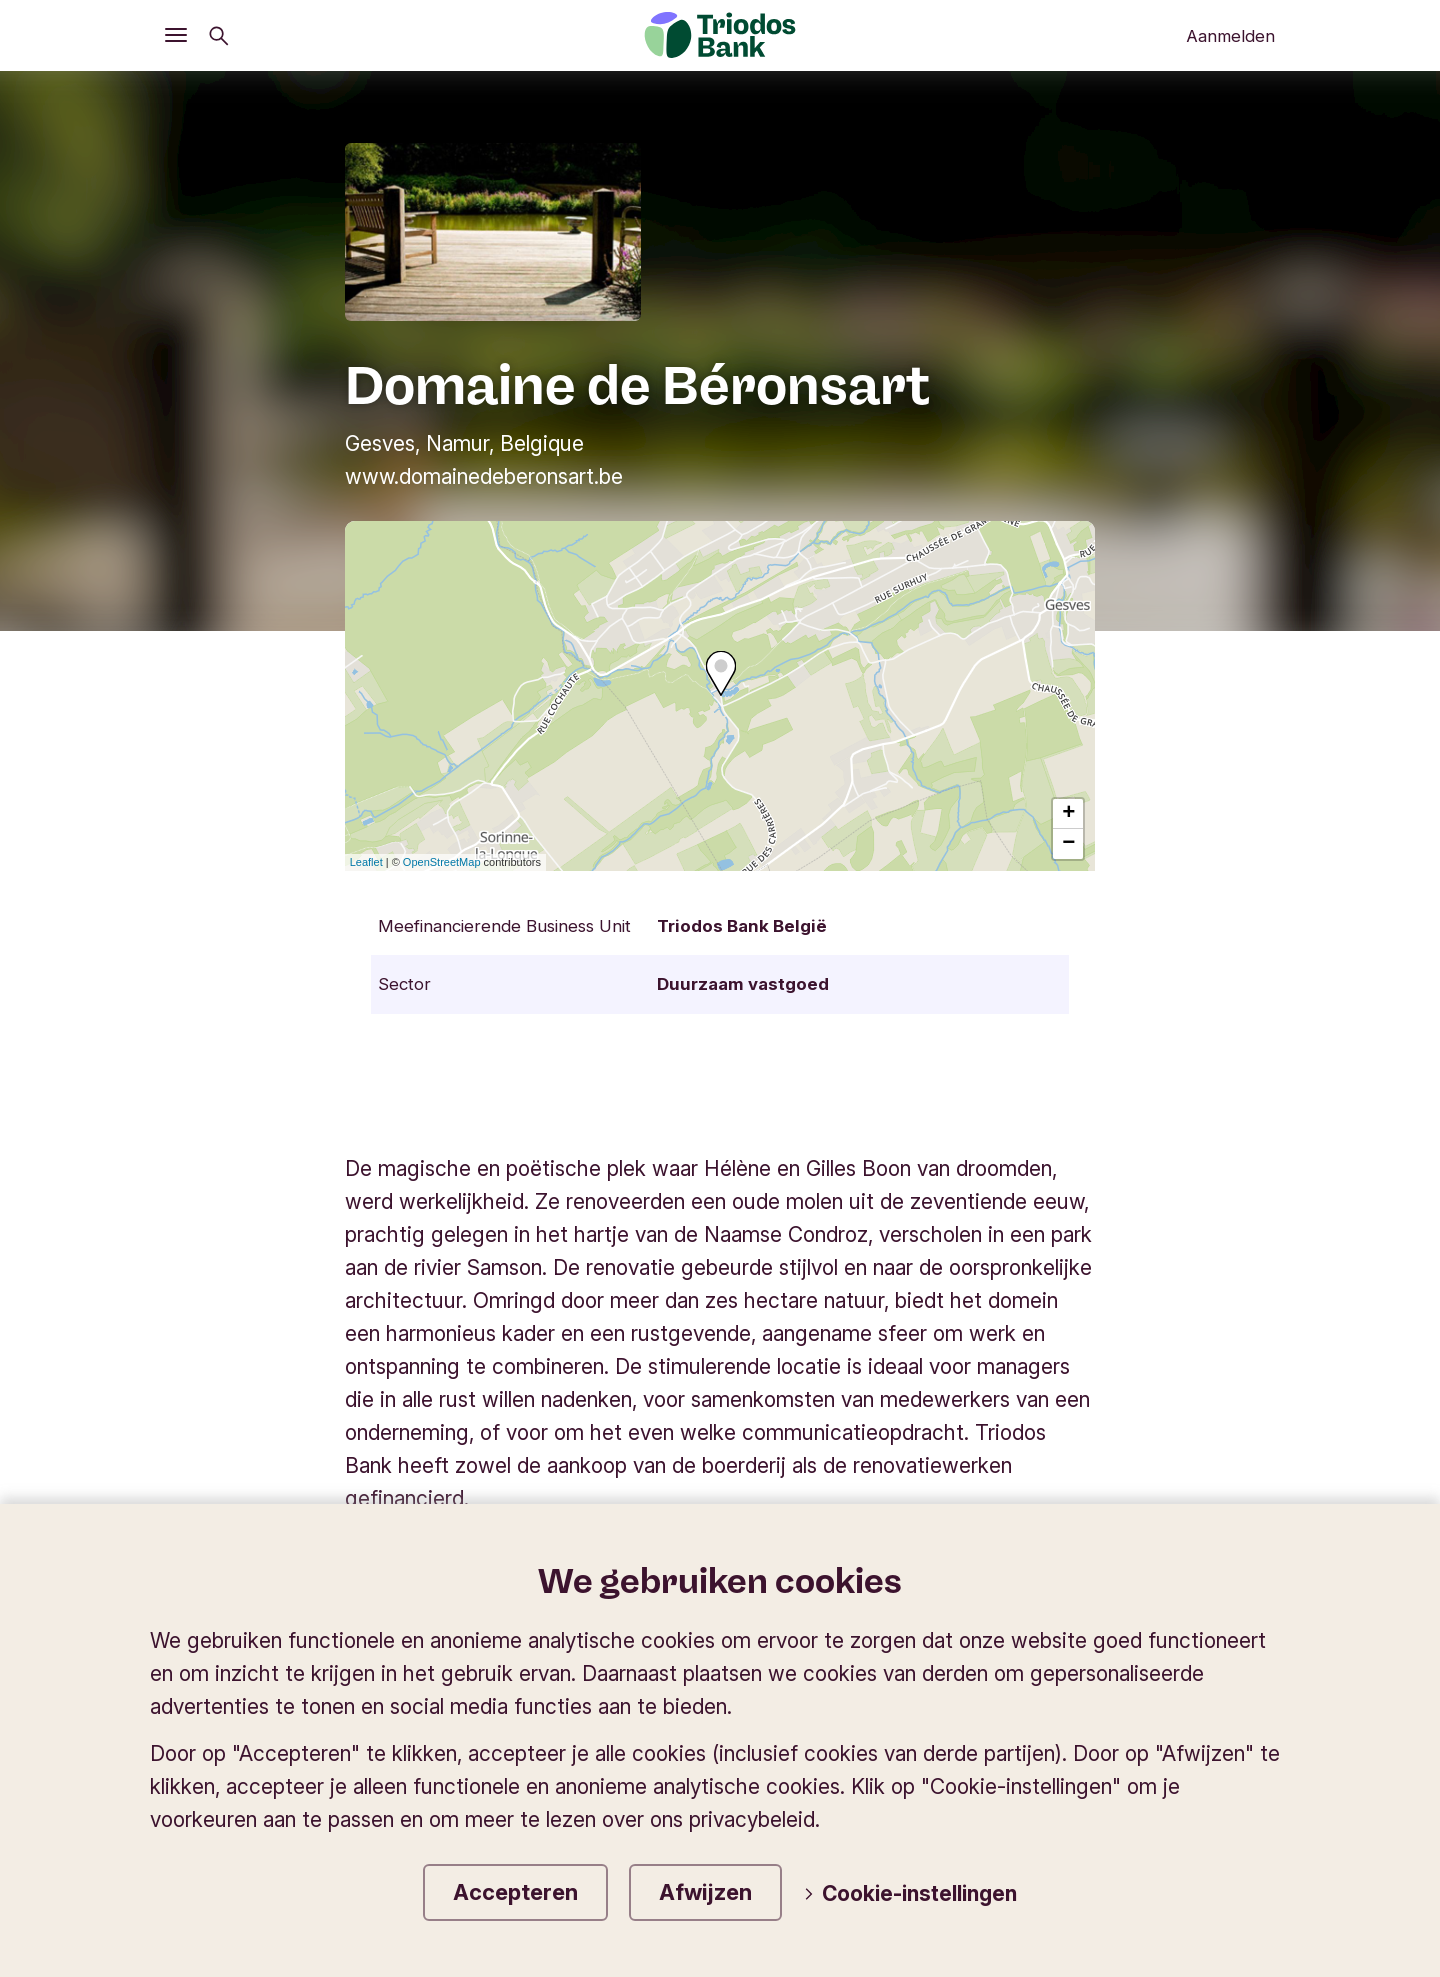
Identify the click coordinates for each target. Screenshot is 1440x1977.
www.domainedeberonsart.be (484, 476)
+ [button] (1068, 814)
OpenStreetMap (442, 862)
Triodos (203, 1682)
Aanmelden (1230, 36)
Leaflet (366, 862)
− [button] (1068, 844)
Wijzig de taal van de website (1143, 1682)
